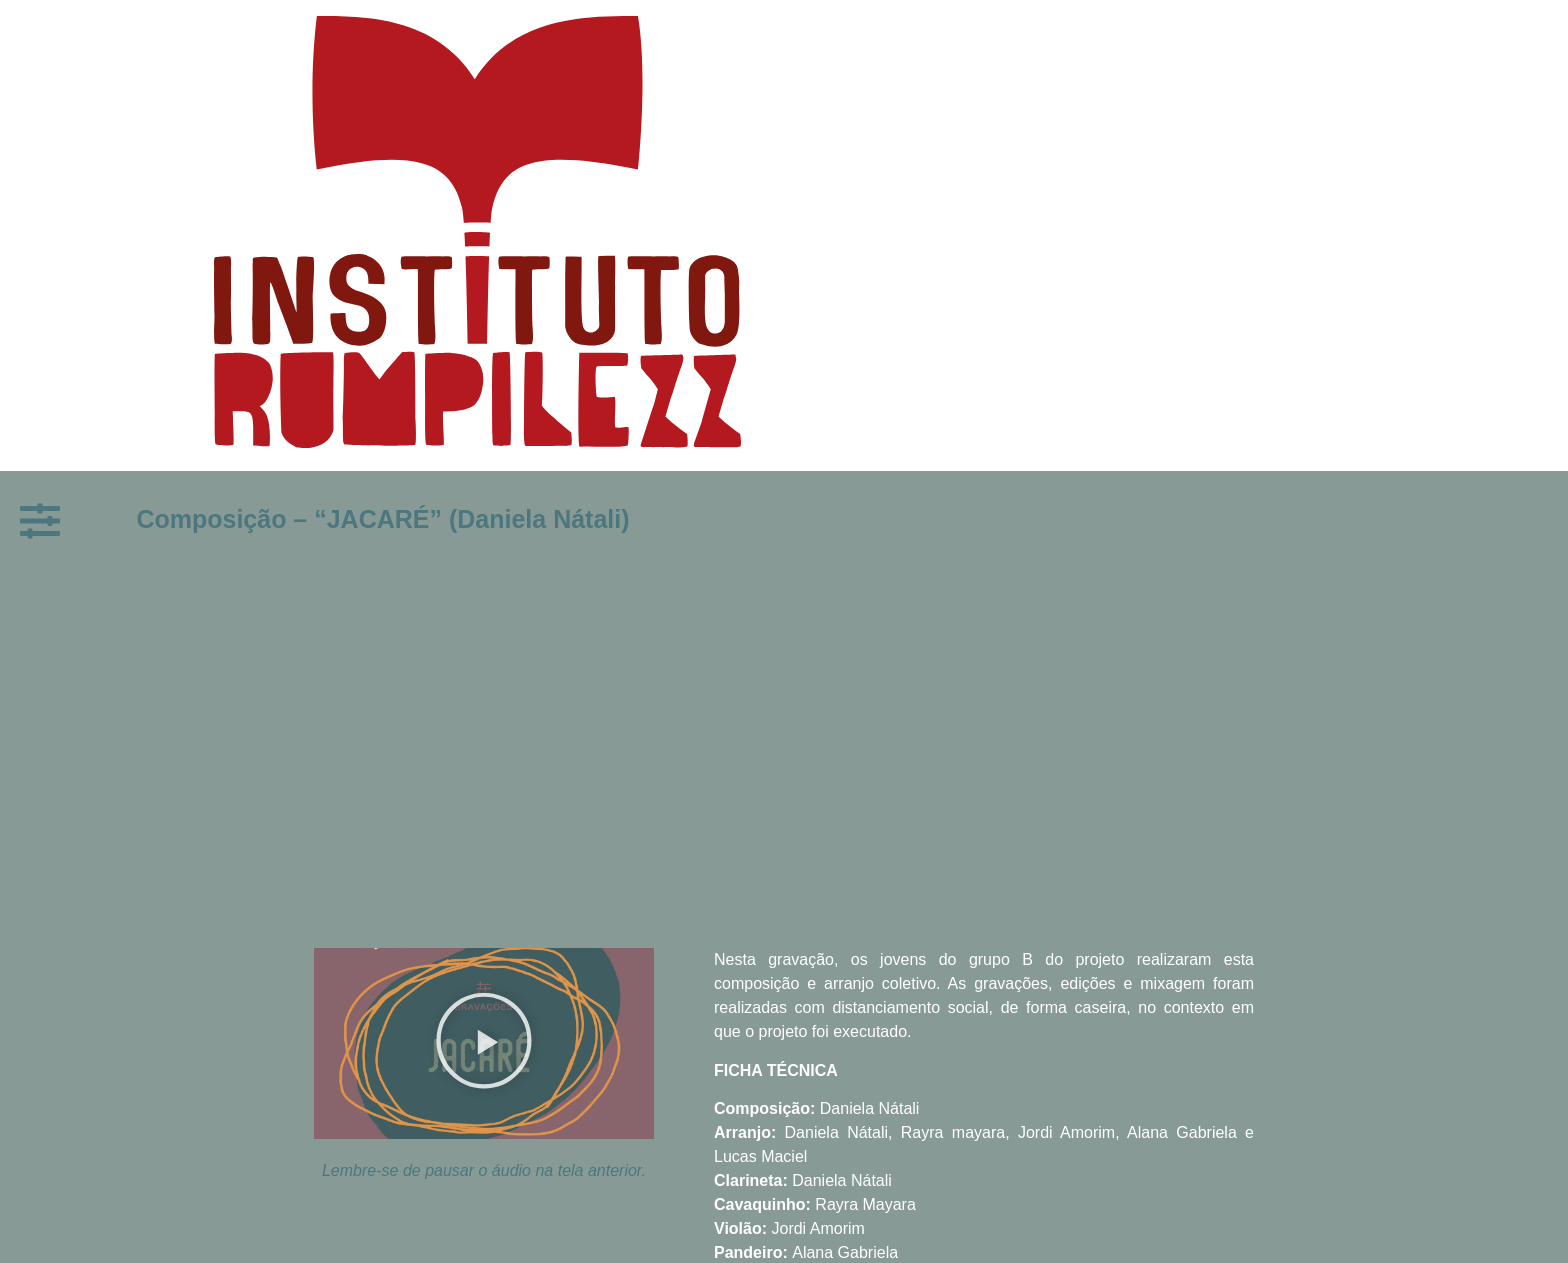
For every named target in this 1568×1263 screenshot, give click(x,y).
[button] (484, 1043)
